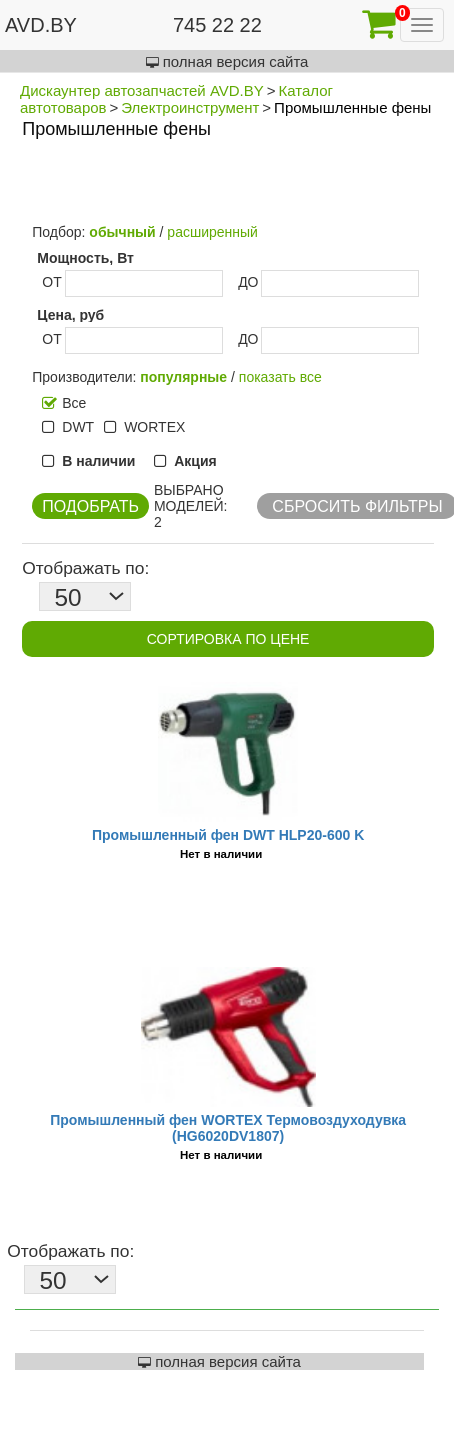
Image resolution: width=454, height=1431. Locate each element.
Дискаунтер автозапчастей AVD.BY (142, 90)
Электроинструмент (190, 107)
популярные (183, 377)
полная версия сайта (227, 61)
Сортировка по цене (228, 639)
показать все (280, 377)
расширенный (212, 232)
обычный (122, 232)
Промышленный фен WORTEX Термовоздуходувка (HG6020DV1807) (228, 1128)
